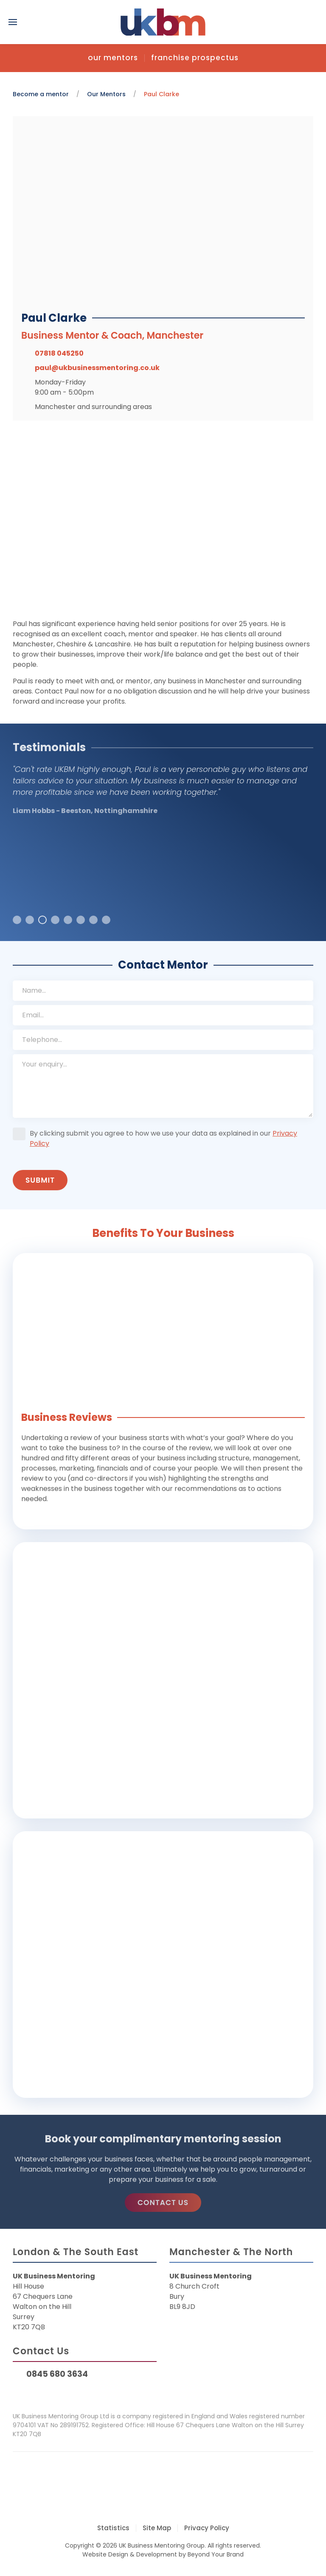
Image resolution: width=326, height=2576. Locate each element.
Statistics (113, 2527)
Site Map (157, 2527)
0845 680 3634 (57, 2374)
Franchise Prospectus (195, 58)
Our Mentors (113, 58)
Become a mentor (41, 94)
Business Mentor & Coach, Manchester (116, 335)
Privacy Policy (206, 2527)
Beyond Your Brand (216, 2554)
